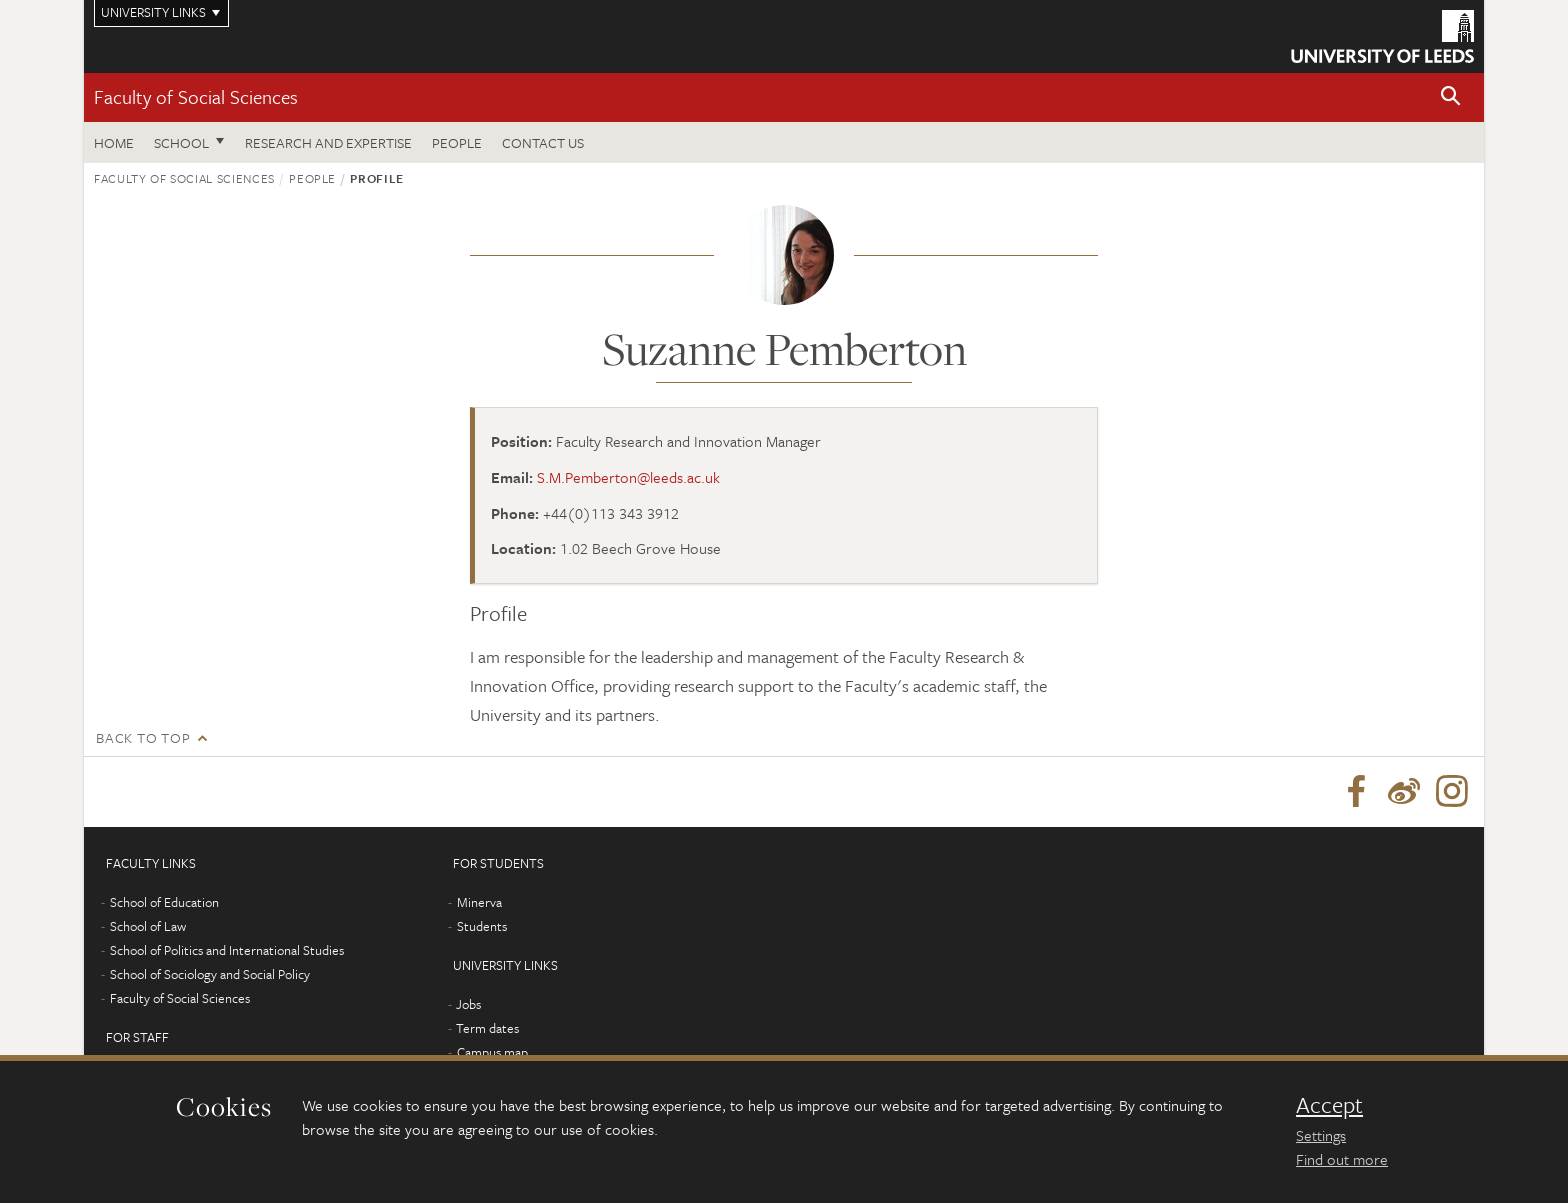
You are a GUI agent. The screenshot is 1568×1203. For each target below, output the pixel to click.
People (457, 142)
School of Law (148, 926)
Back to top (143, 737)
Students (482, 926)
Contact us (543, 142)
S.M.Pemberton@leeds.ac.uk (628, 477)
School (181, 142)
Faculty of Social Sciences (196, 96)
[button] (1451, 97)
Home (114, 142)
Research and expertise (328, 142)
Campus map (492, 1052)
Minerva (479, 902)
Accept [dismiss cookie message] (1329, 1105)
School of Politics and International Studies (227, 950)
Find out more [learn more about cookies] (1342, 1159)
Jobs (468, 1004)
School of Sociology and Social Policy (210, 974)
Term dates (487, 1028)
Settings (1321, 1135)
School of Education (164, 902)
